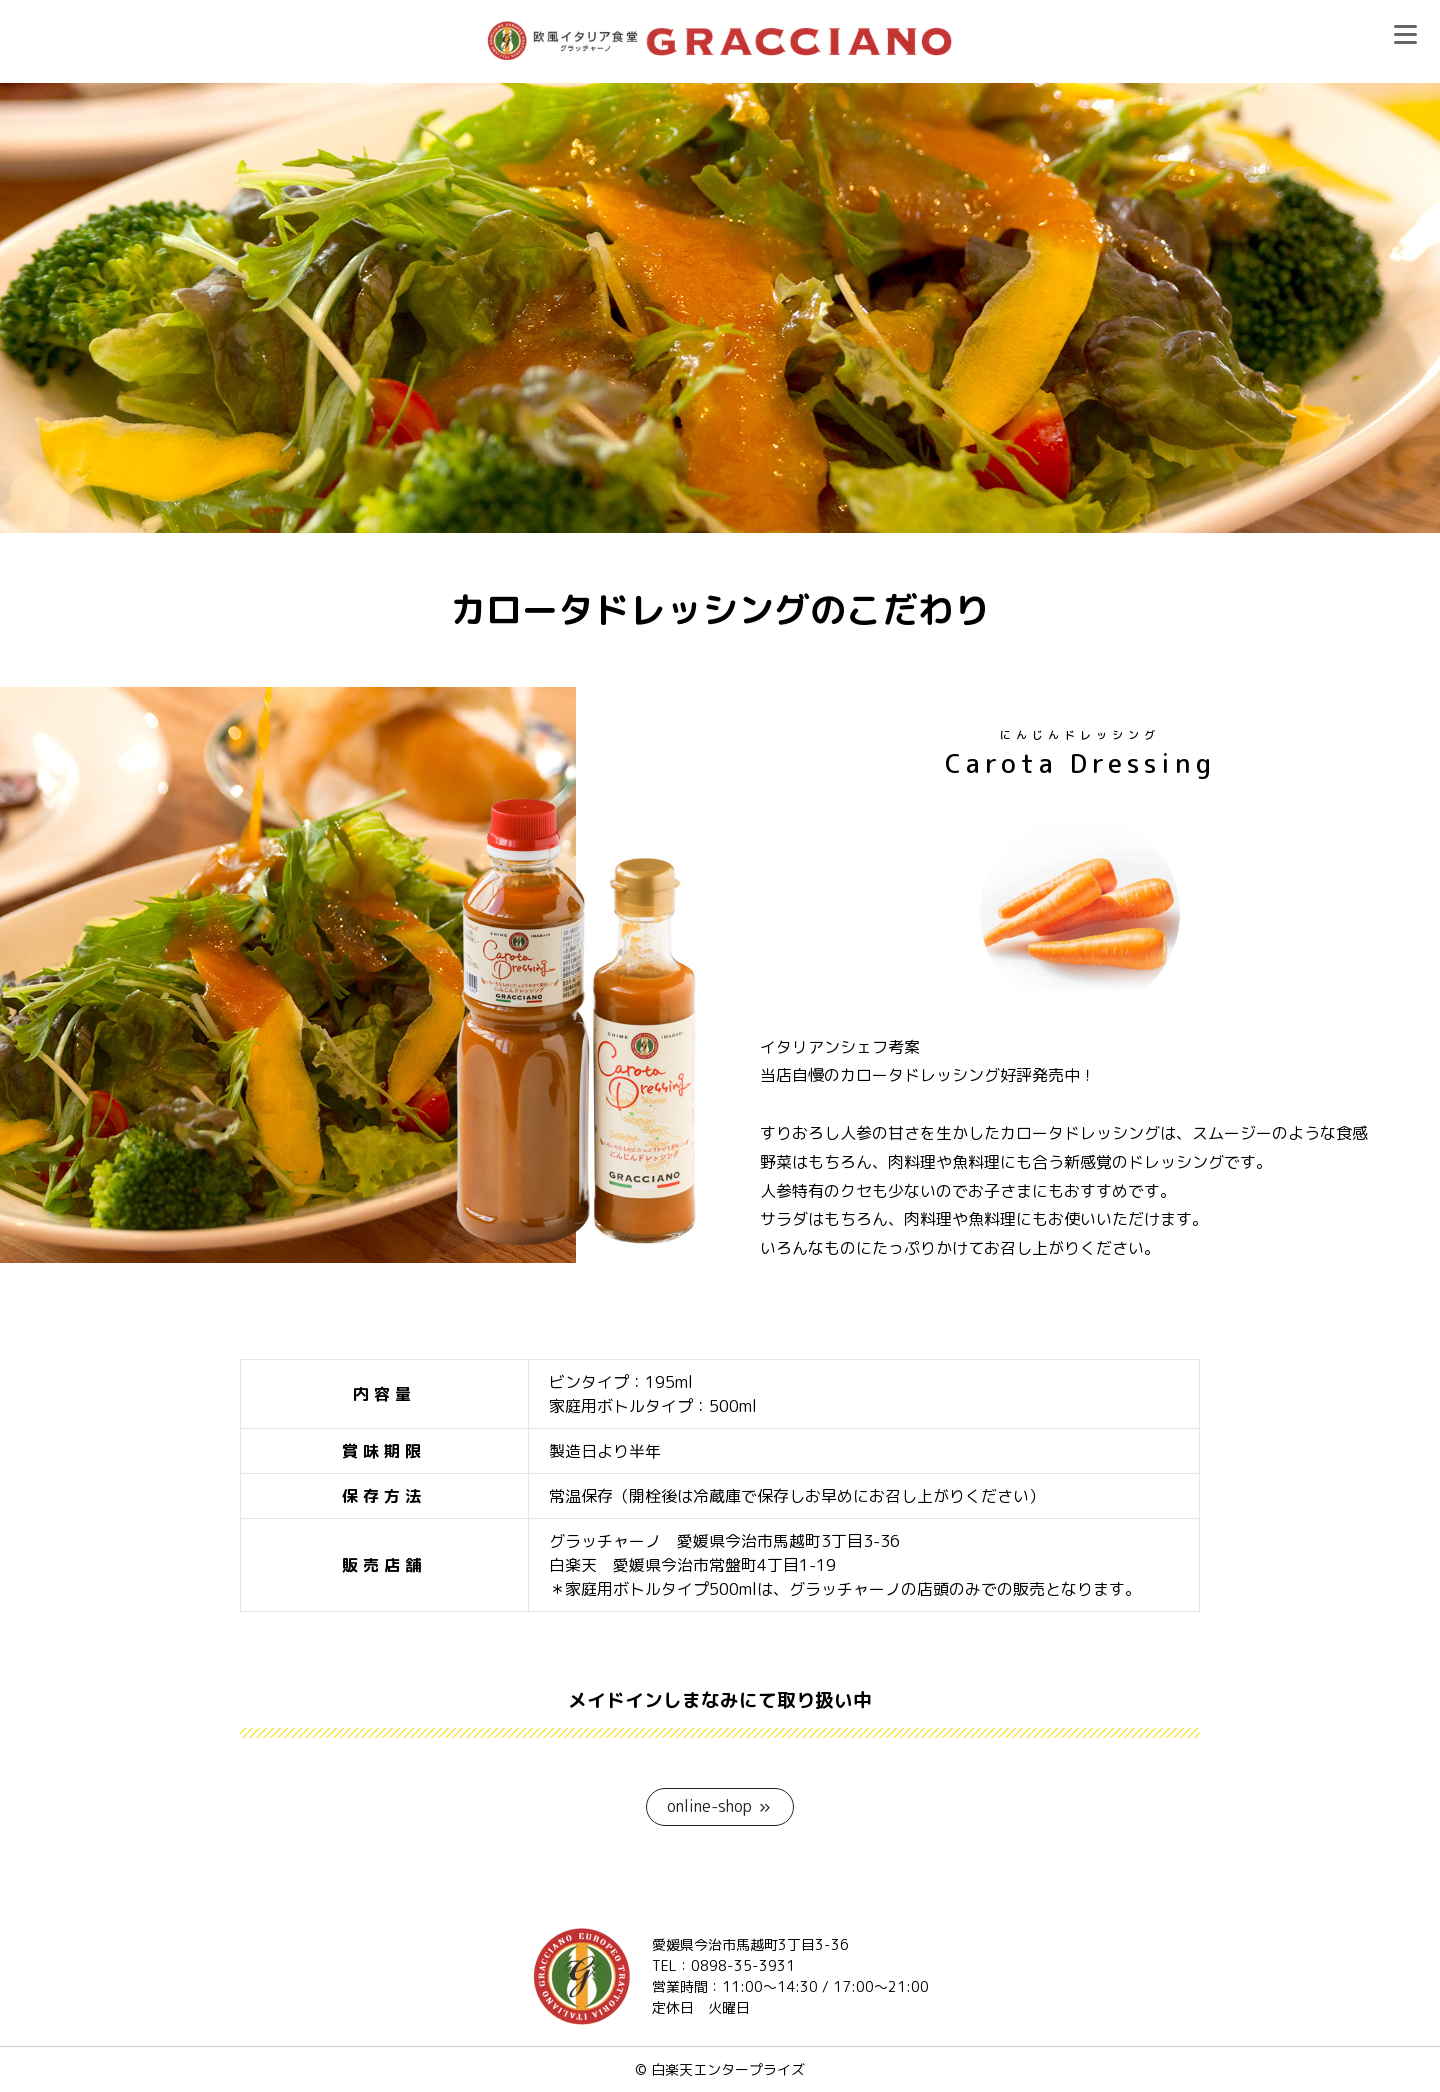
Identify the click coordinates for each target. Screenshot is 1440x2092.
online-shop (709, 1806)
